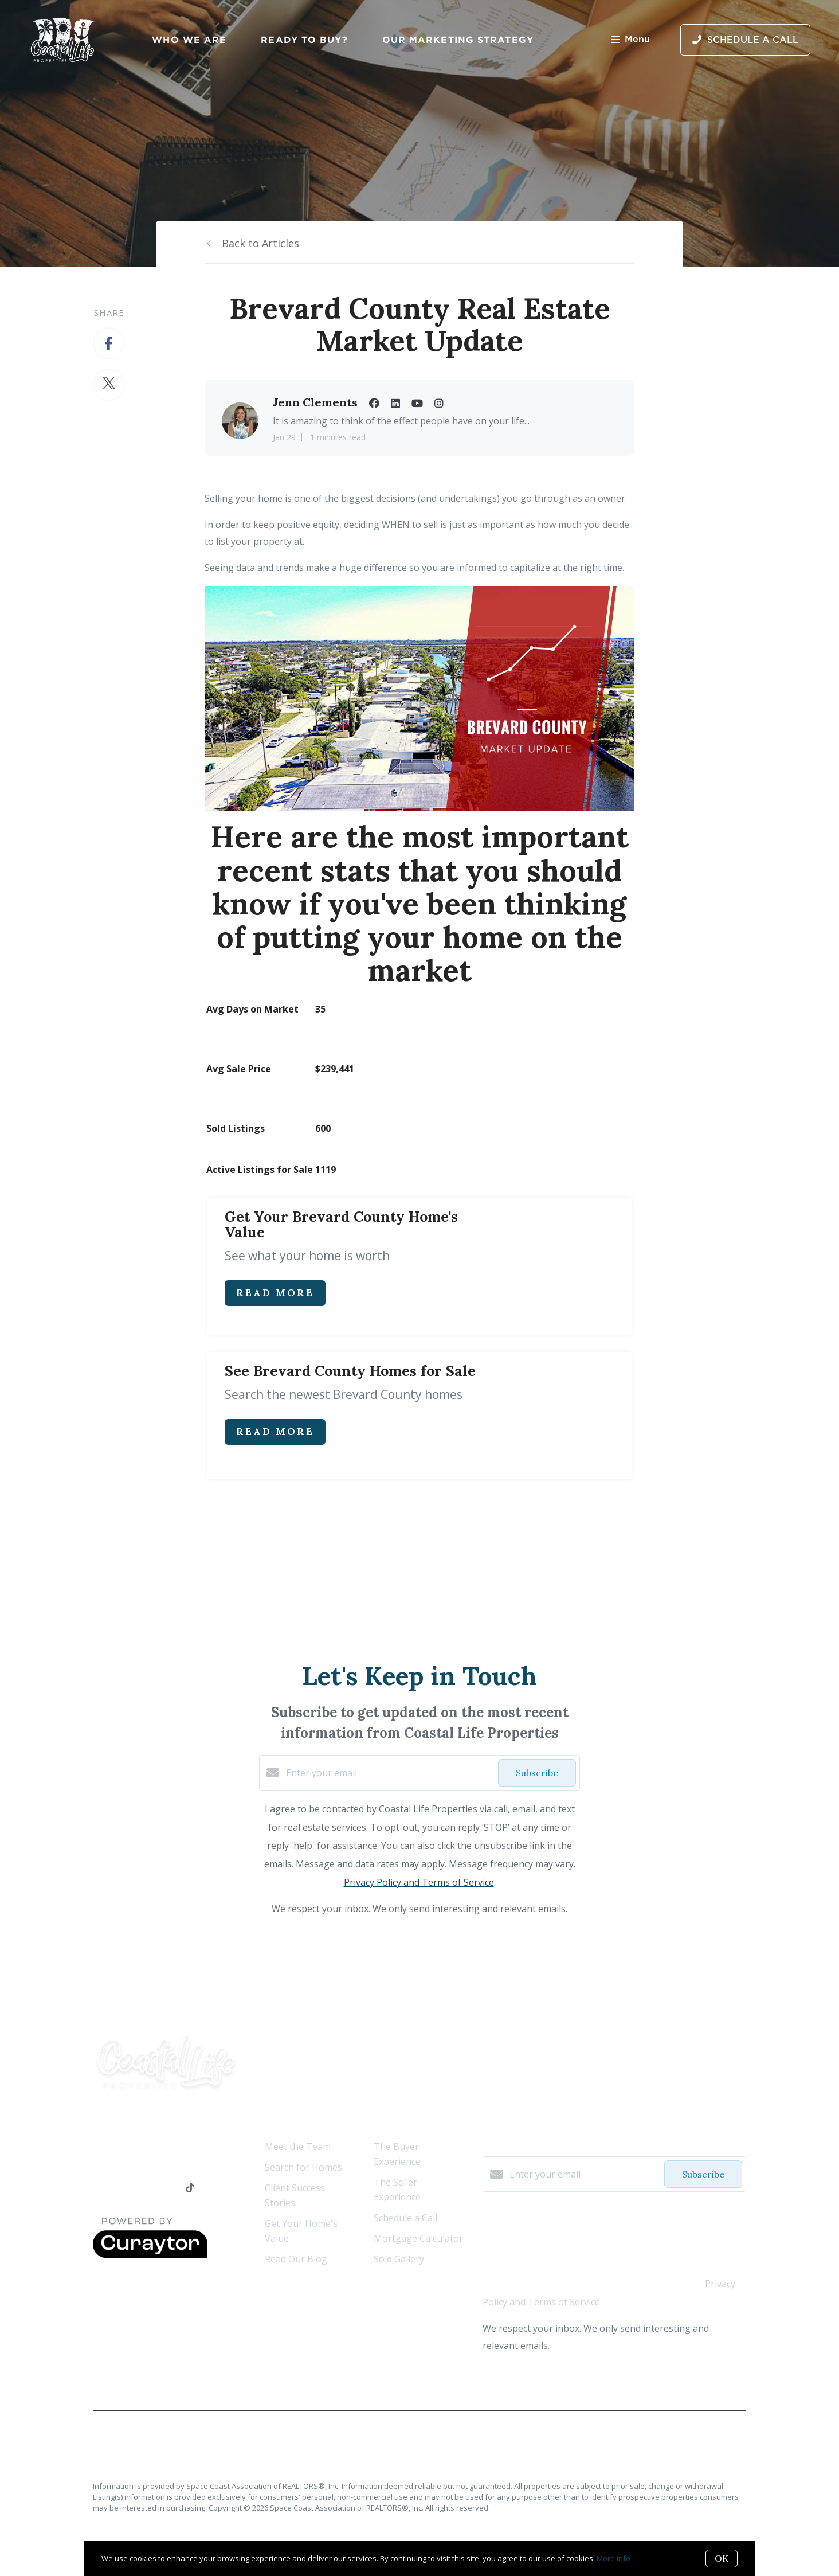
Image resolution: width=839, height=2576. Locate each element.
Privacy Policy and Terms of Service (419, 1882)
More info (613, 2558)
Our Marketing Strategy (458, 39)
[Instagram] (167, 2188)
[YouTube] (144, 2188)
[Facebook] (98, 2188)
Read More (275, 1293)
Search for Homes (303, 2167)
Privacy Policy (719, 2394)
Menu (630, 40)
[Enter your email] (389, 1773)
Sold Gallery (399, 2259)
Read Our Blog (296, 2259)
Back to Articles (260, 243)
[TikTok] (190, 2188)
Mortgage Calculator (418, 2238)
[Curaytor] (150, 2255)
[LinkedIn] (121, 2188)
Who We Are (189, 39)
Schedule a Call (405, 2217)
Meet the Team (298, 2146)
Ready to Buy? (304, 39)
